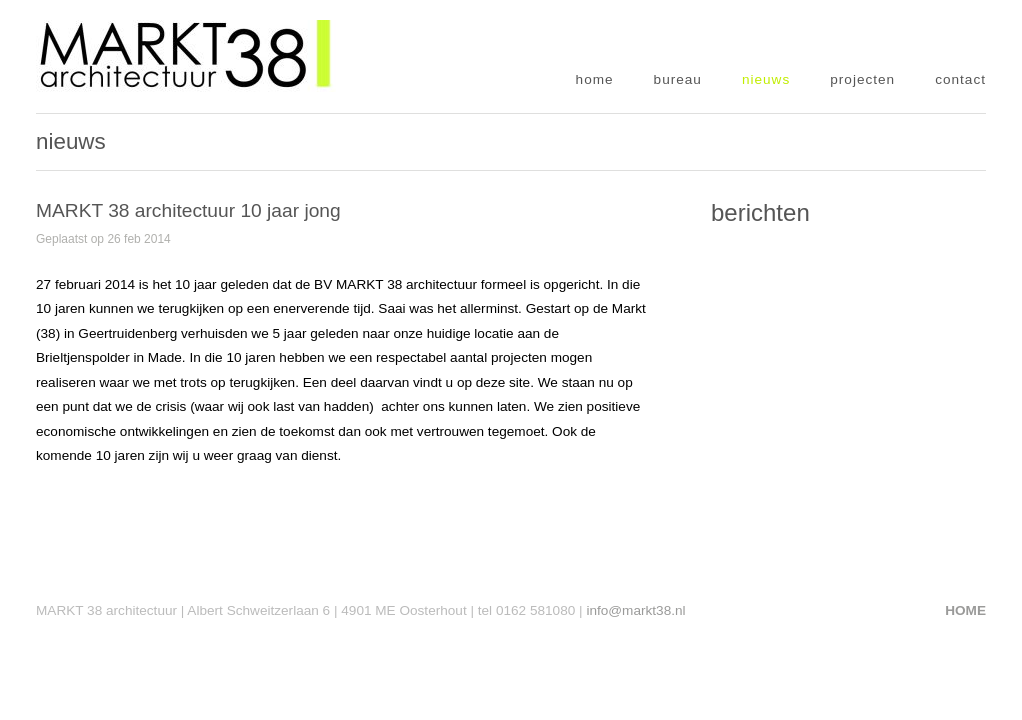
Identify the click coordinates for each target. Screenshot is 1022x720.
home (595, 79)
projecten (862, 79)
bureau (678, 79)
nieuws (766, 79)
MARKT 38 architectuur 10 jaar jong (188, 210)
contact (960, 79)
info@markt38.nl (635, 610)
